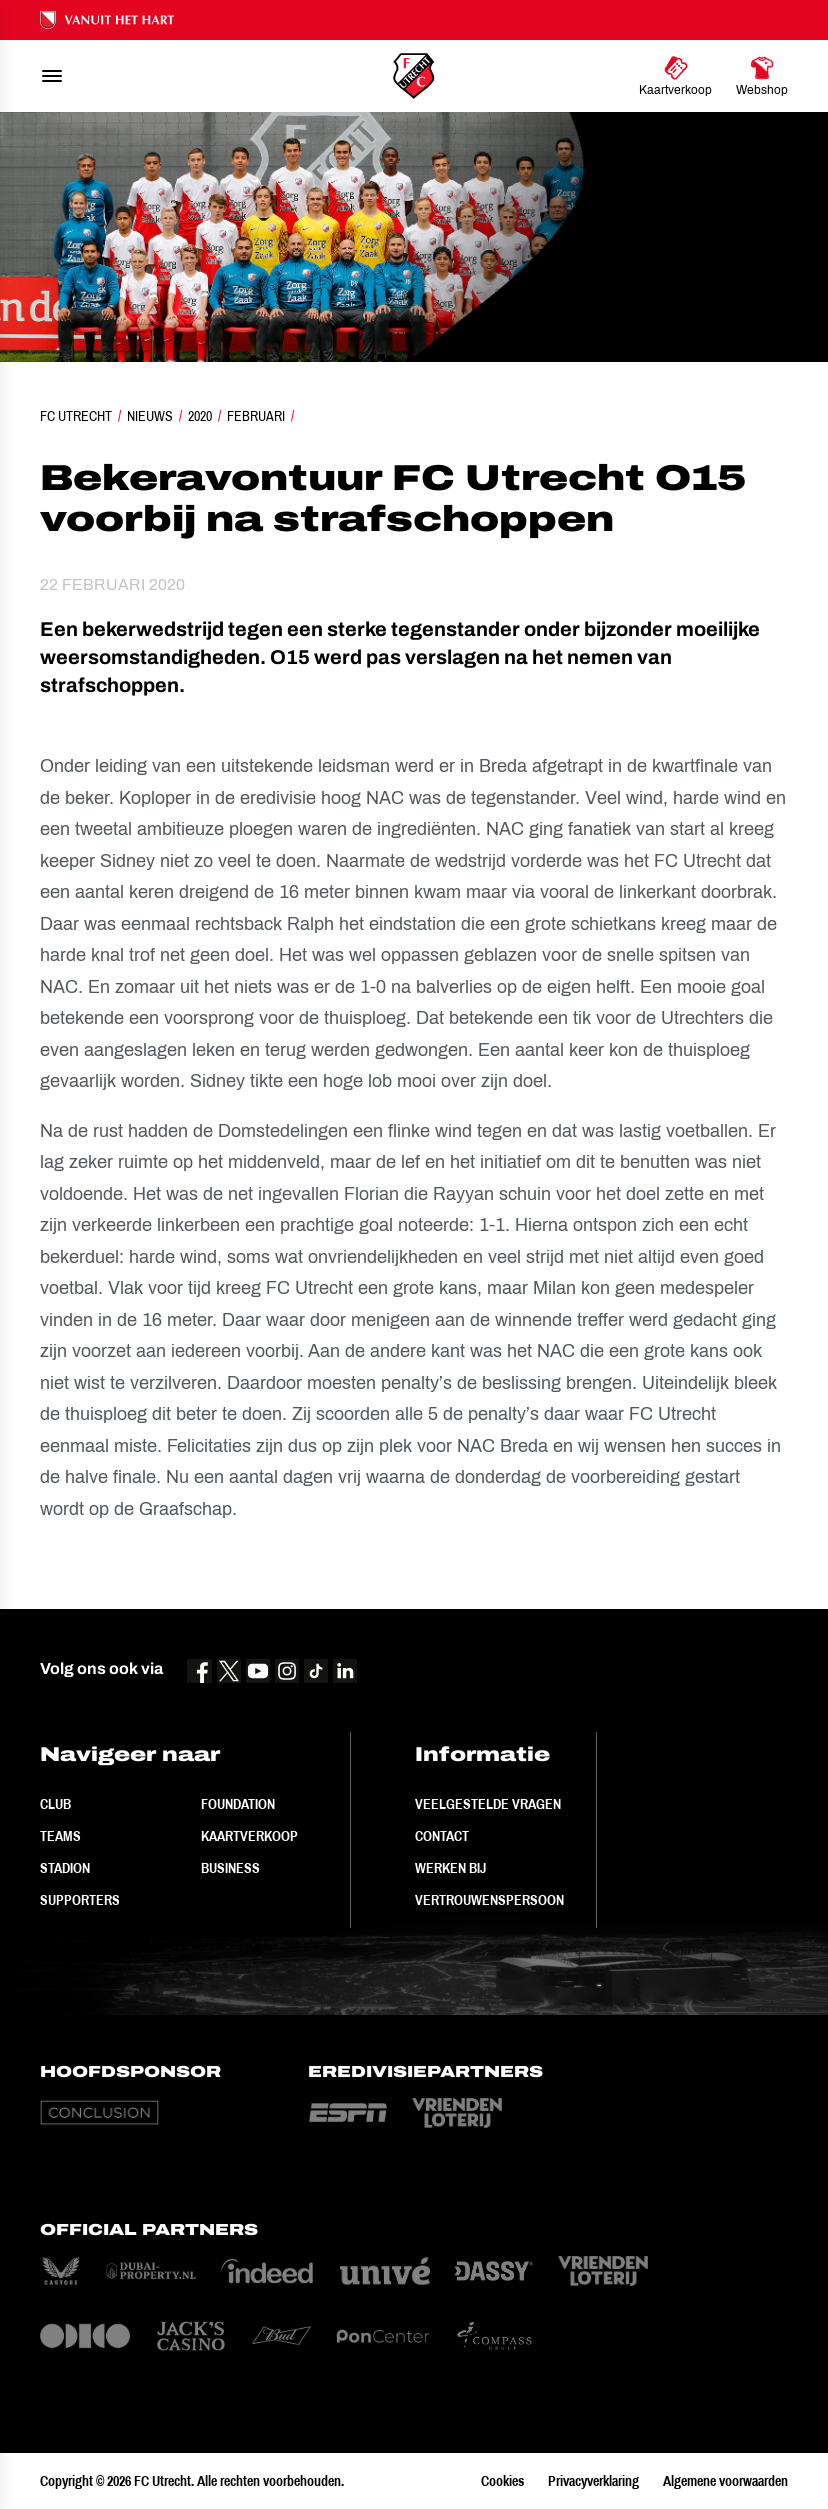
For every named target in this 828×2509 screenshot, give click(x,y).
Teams (60, 1836)
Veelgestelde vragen (488, 1804)
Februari (256, 416)
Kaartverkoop (249, 1836)
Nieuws (150, 416)
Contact (442, 1836)
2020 (200, 416)
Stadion (65, 1868)
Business (230, 1868)
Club (55, 1804)
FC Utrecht (76, 416)
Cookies (502, 2481)
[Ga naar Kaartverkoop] (675, 76)
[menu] (52, 76)
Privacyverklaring (593, 2481)
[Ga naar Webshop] (762, 76)
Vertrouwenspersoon (489, 1900)
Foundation (238, 1804)
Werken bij (450, 1868)
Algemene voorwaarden (725, 2481)
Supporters (80, 1900)
